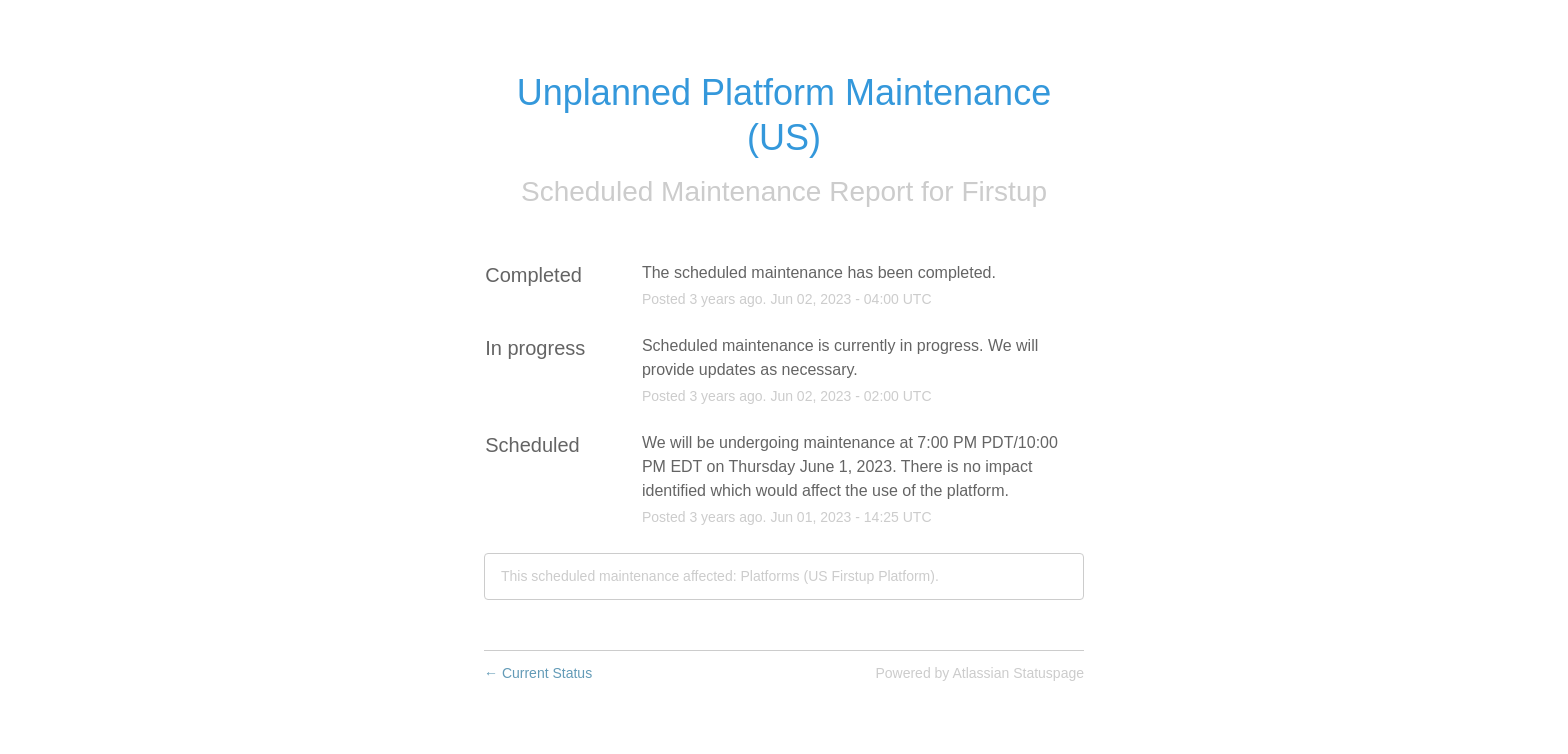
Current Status (538, 673)
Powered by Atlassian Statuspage (979, 673)
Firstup (1004, 191)
